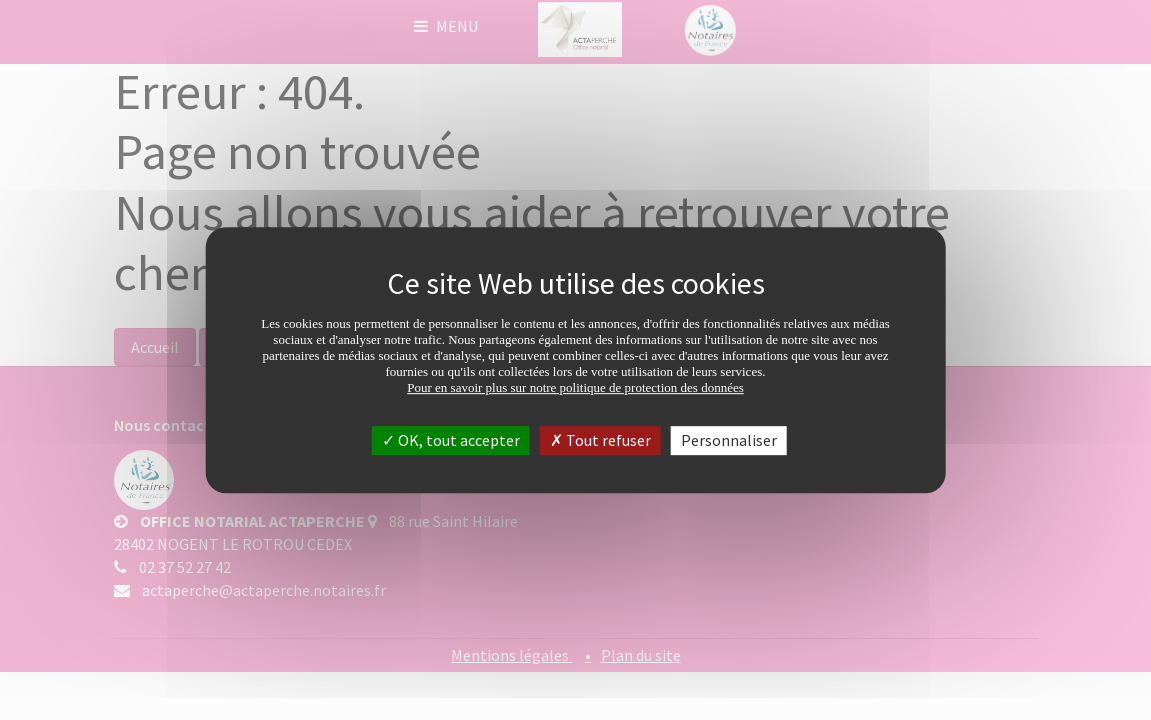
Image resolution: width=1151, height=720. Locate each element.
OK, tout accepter (451, 440)
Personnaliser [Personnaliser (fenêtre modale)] (729, 440)
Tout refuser (600, 440)
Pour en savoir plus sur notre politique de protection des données (575, 387)
